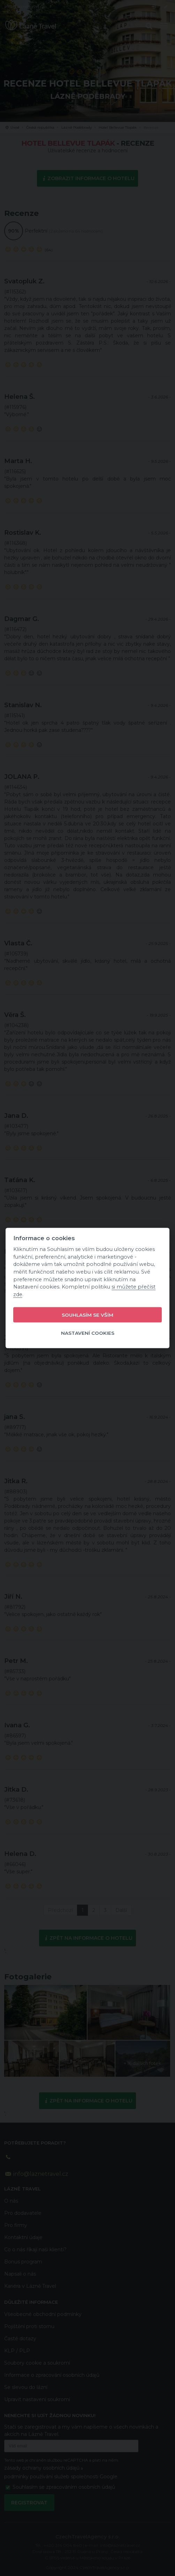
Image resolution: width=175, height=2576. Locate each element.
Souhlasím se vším (87, 1315)
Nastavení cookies (87, 1333)
